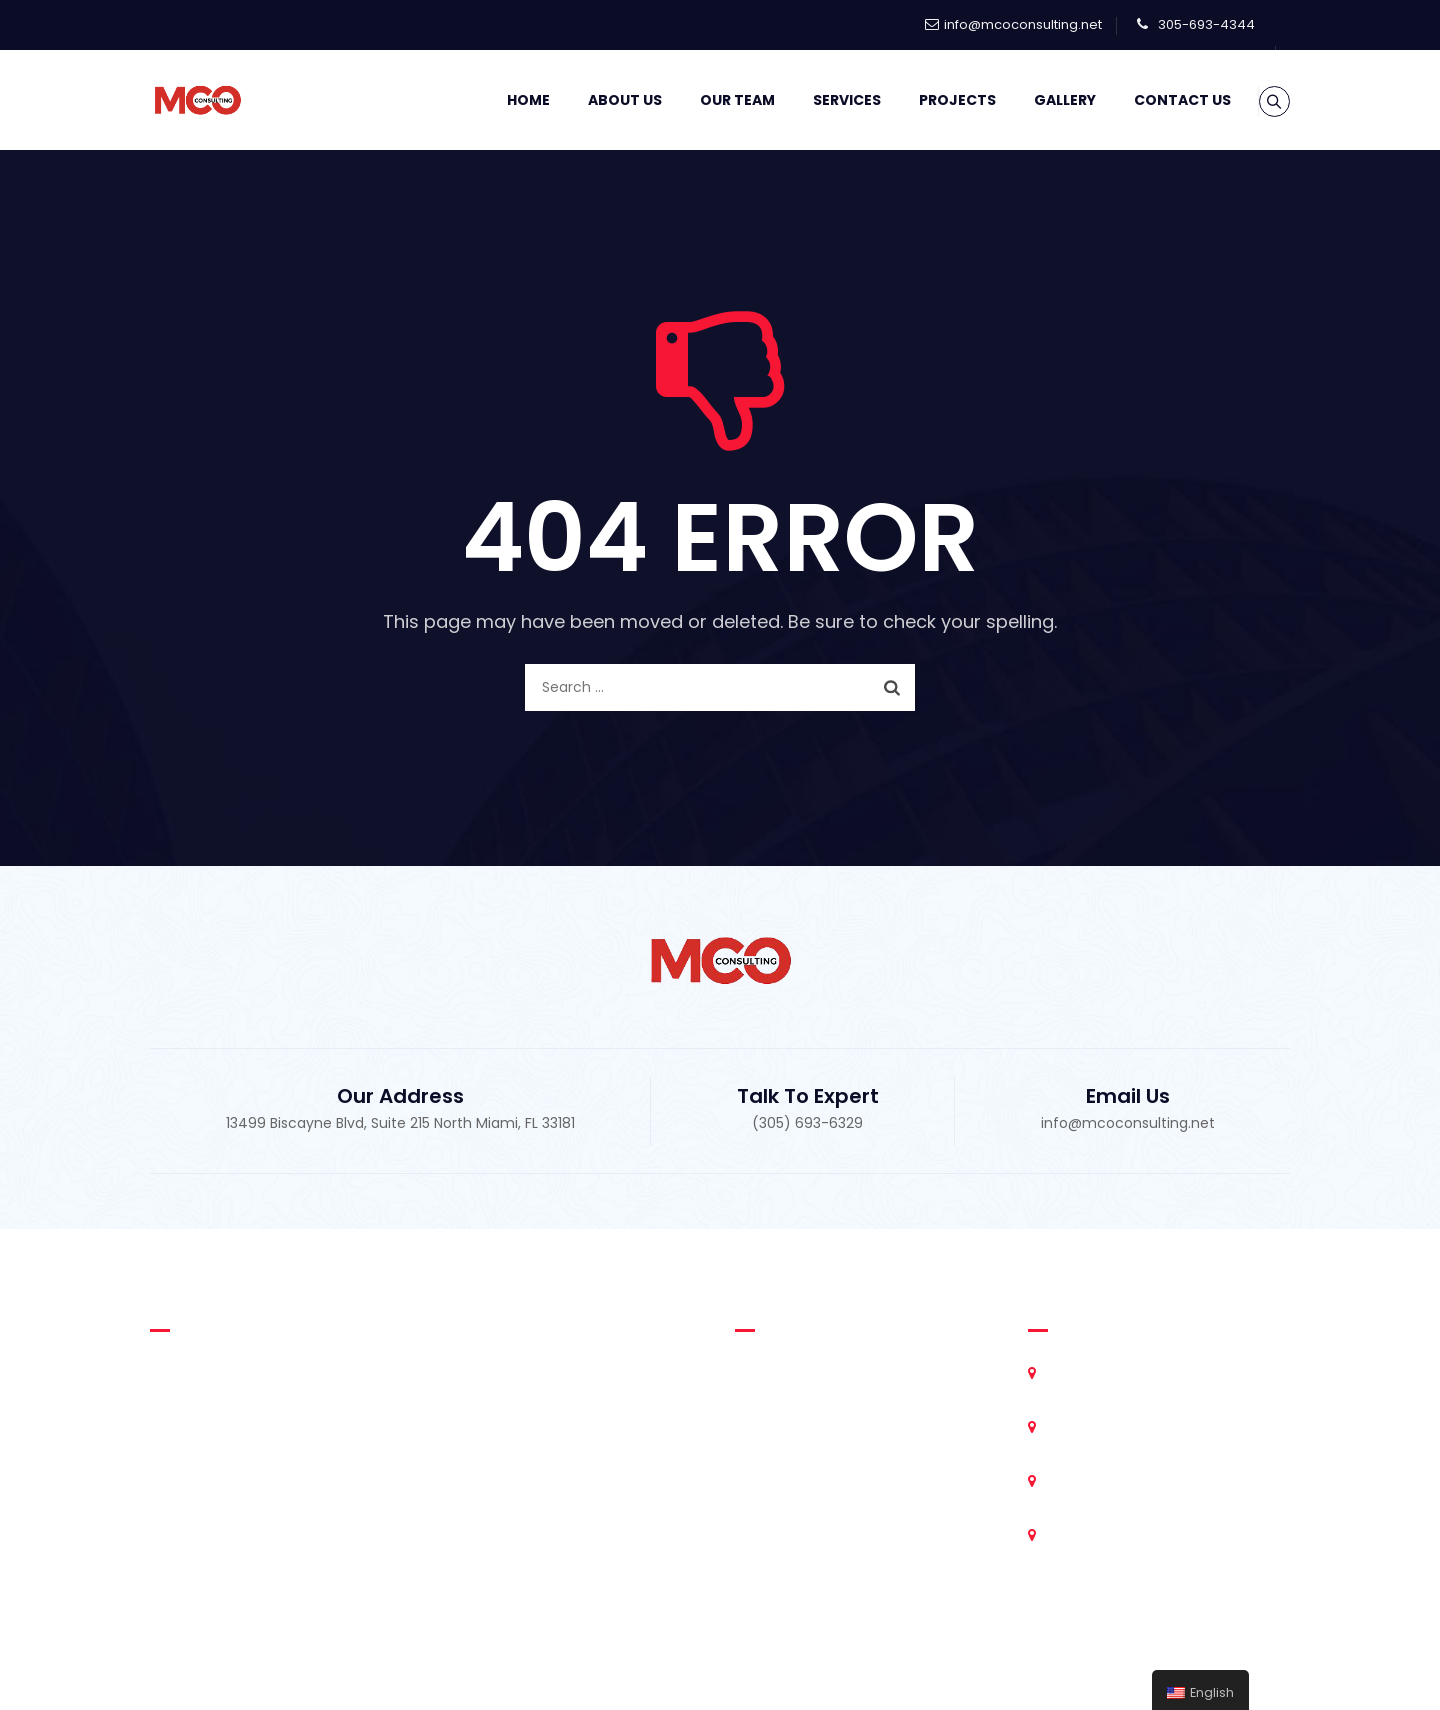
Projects (932, 100)
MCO (715, 1670)
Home (503, 100)
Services (822, 100)
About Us (600, 100)
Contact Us (1157, 100)
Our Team (712, 100)
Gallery (1040, 100)
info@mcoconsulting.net (1023, 24)
